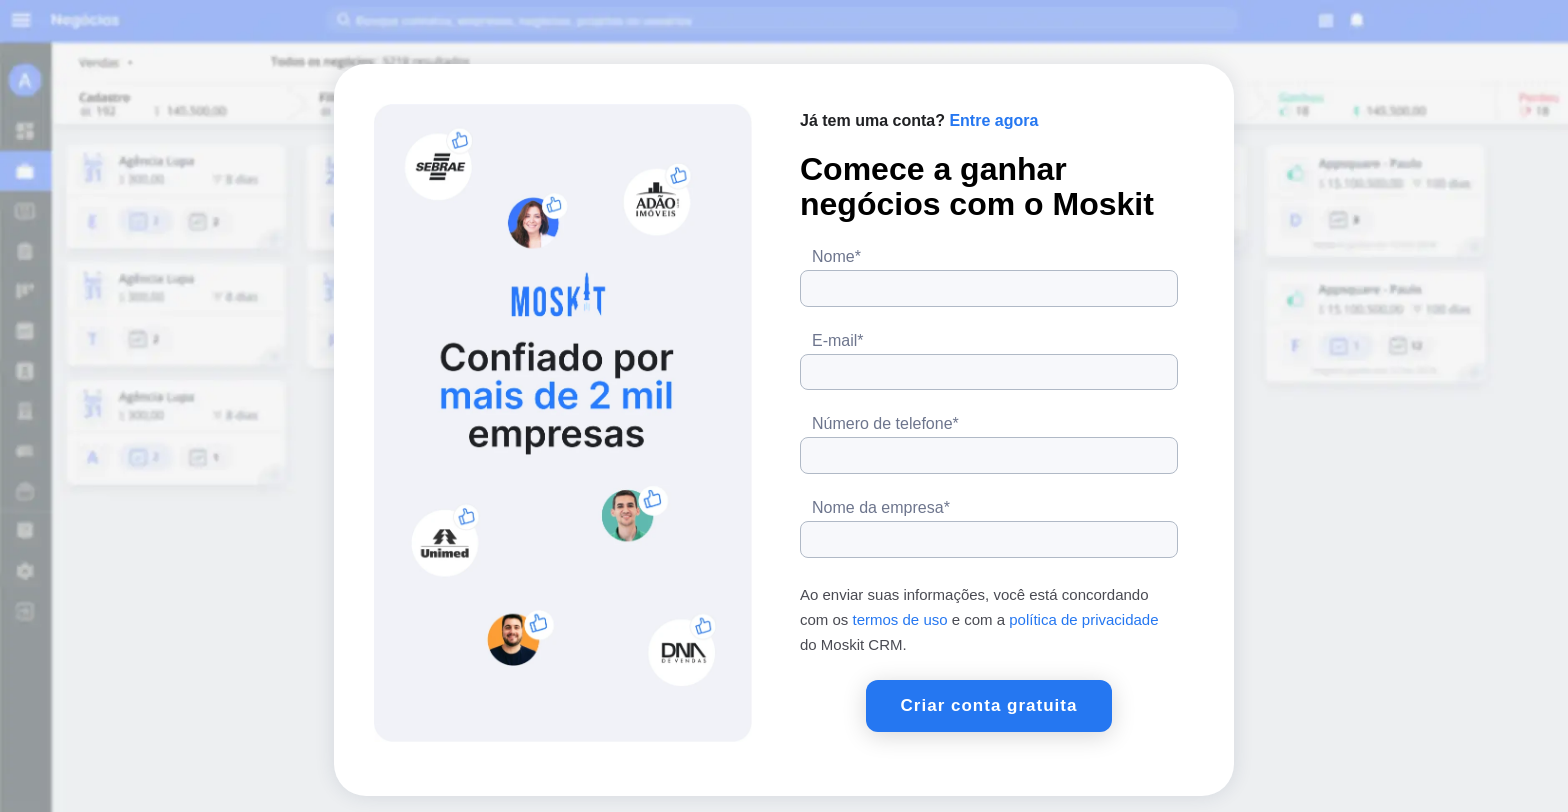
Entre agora (993, 120)
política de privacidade (1083, 619)
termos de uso (900, 619)
